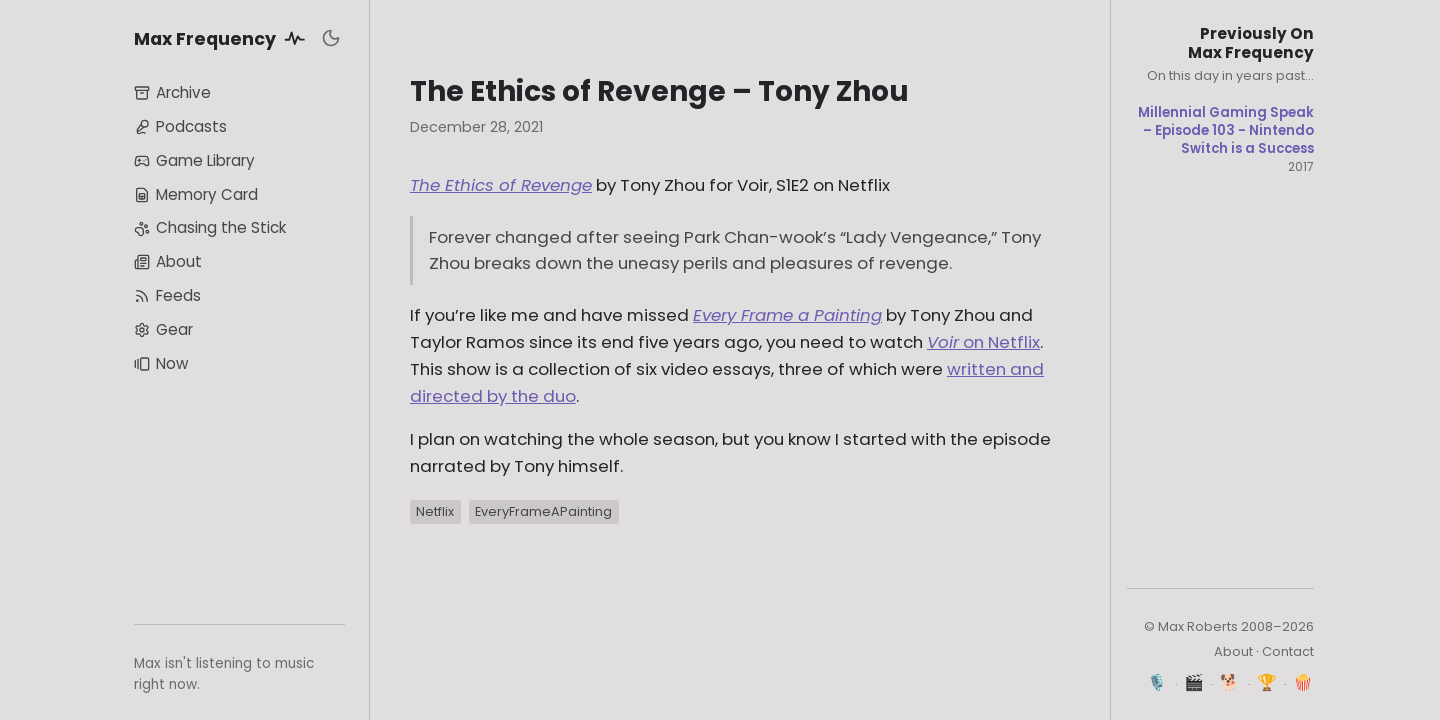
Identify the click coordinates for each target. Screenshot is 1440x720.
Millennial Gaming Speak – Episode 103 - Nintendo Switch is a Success (1226, 130)
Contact (1288, 651)
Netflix (435, 511)
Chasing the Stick (210, 227)
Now (161, 363)
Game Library (194, 160)
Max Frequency (223, 38)
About (168, 261)
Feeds (167, 295)
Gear (163, 329)
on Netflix (983, 342)
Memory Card (196, 194)
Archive (172, 92)
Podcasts (180, 126)
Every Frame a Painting (787, 315)
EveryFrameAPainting (543, 511)
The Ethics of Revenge (501, 185)
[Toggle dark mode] (331, 38)
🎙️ (1157, 682)
